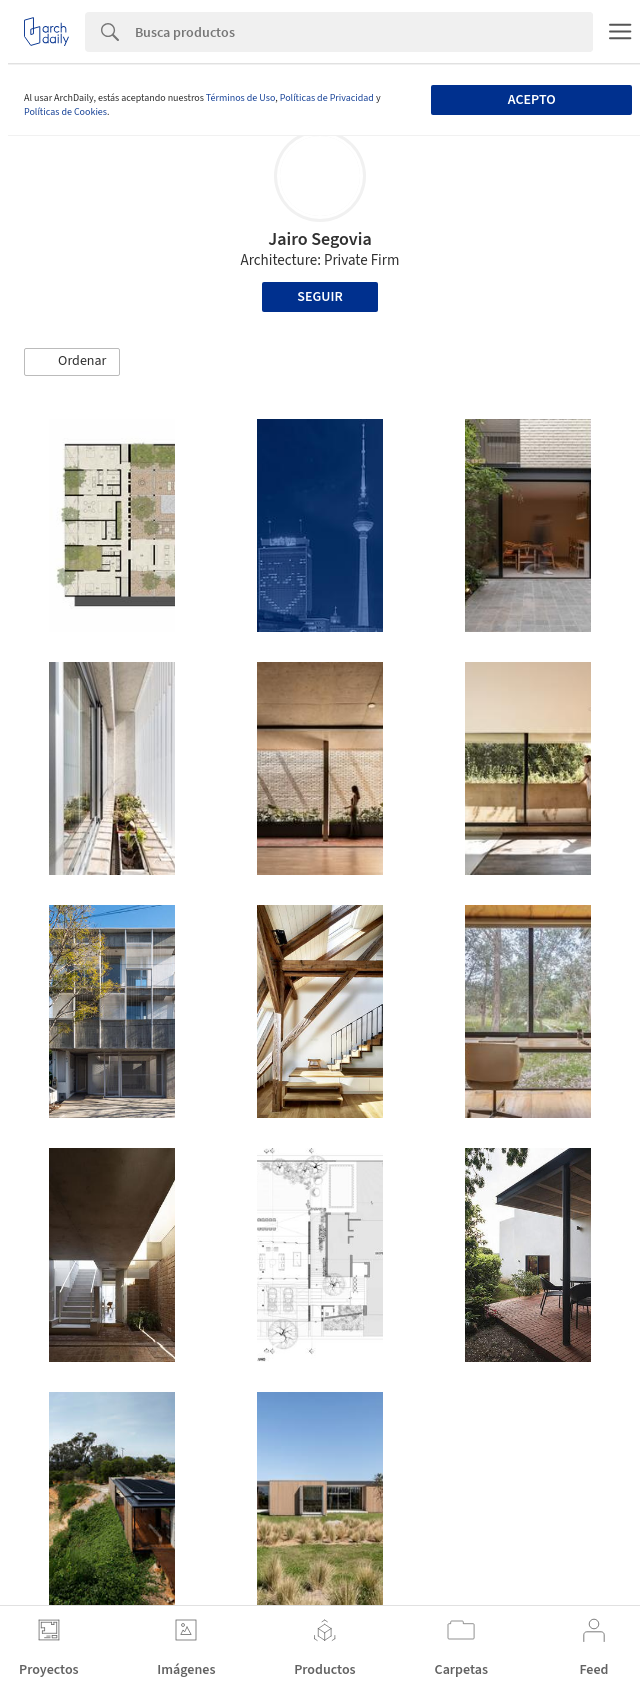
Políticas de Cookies (65, 112)
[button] (72, 362)
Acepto (532, 100)
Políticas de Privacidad (327, 98)
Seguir (319, 297)
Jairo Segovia (319, 239)
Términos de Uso (240, 98)
